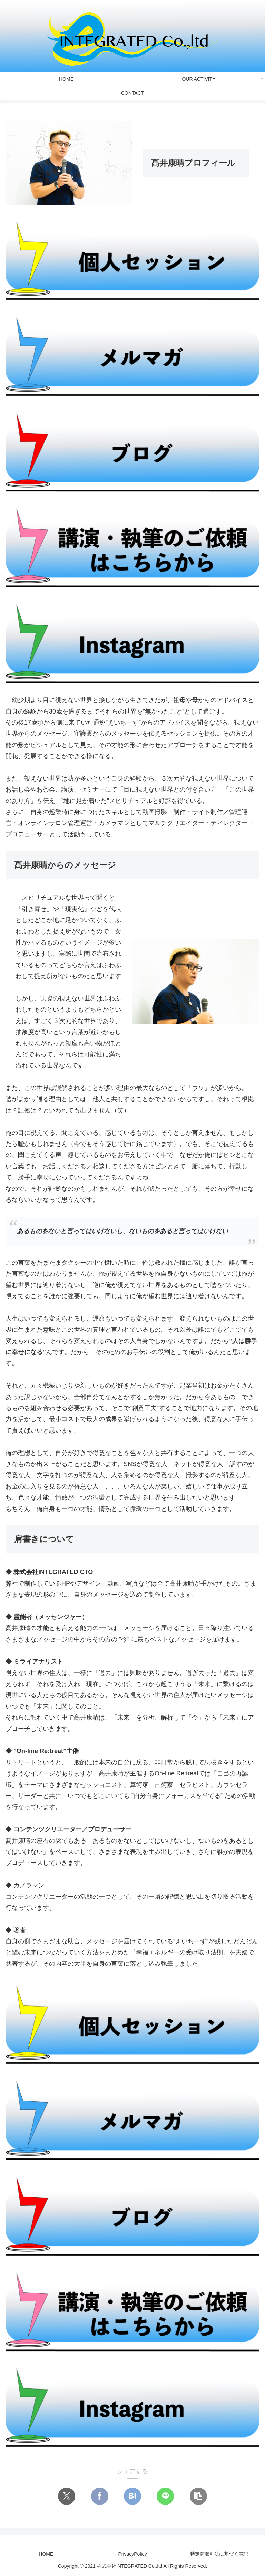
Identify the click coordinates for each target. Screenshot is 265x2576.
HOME (46, 2554)
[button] (198, 2496)
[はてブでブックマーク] (132, 2496)
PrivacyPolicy (132, 2554)
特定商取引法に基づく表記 (219, 2554)
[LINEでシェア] (165, 2496)
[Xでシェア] (66, 2496)
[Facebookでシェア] (99, 2496)
